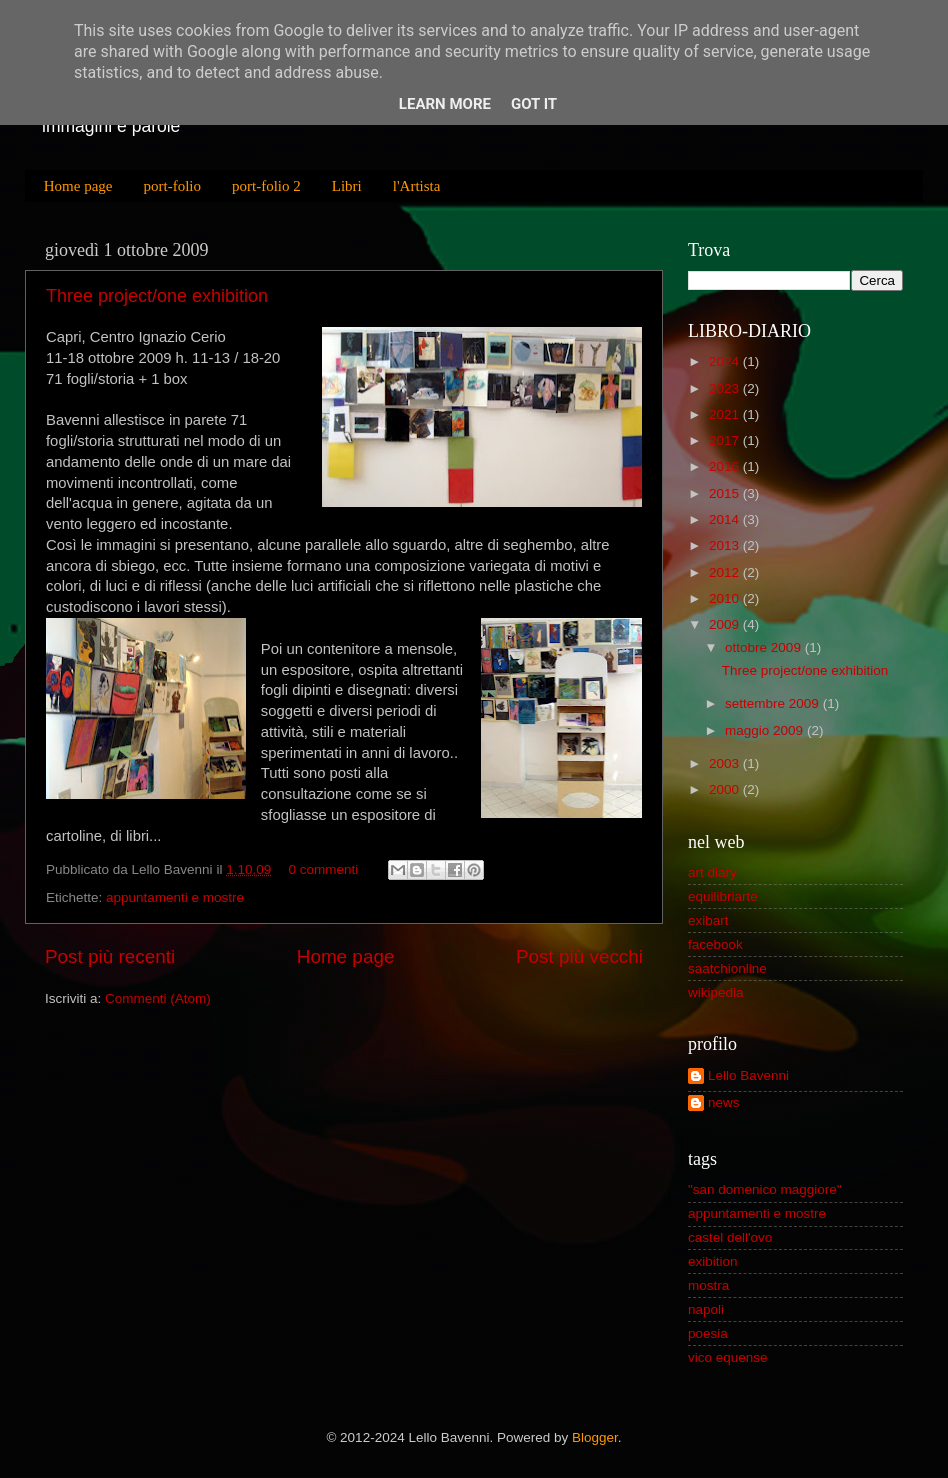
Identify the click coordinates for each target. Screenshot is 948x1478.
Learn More (445, 104)
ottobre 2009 (763, 647)
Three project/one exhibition (157, 296)
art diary (712, 872)
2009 (724, 624)
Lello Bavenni (748, 1075)
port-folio (172, 186)
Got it (534, 104)
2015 (724, 493)
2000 (724, 789)
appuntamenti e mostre (175, 897)
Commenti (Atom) (158, 998)
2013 (724, 545)
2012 (724, 572)
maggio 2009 (764, 730)
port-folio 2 (266, 186)
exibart (708, 920)
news (724, 1102)
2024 (724, 361)
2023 (724, 388)
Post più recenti (110, 956)
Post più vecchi (579, 956)
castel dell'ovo (730, 1237)
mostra (708, 1285)
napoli (706, 1309)
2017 (724, 440)
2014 (724, 519)
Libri (347, 186)
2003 (724, 763)
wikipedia (716, 992)
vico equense (728, 1357)
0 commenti (323, 869)
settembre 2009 (772, 703)
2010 (724, 598)
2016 (724, 466)
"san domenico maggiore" (765, 1189)
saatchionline (727, 968)
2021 (724, 414)
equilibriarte (723, 896)
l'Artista (417, 186)
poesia (708, 1333)
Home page (78, 186)
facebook (715, 944)
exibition (713, 1261)
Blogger (595, 1437)
